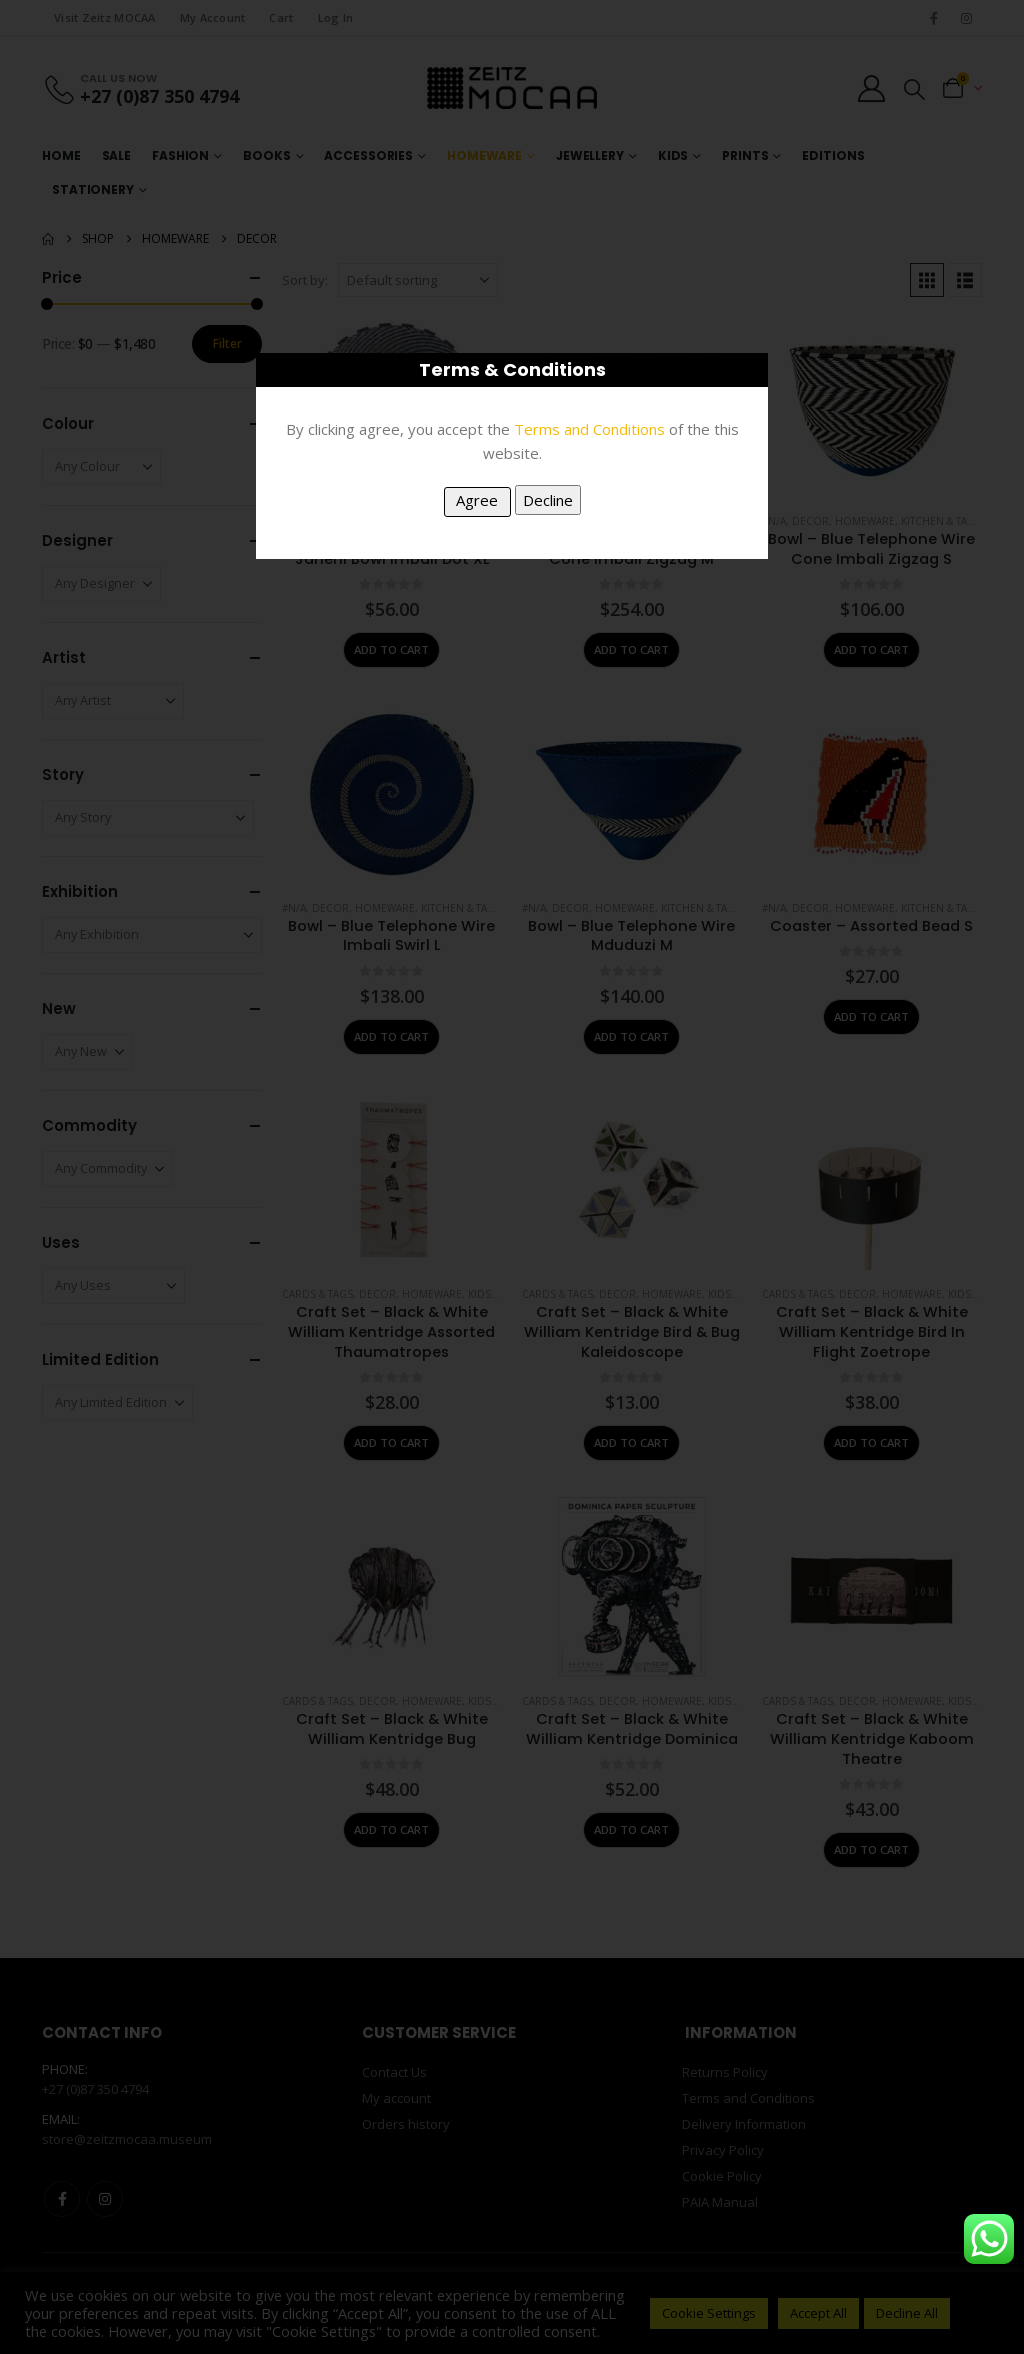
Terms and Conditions (589, 429)
